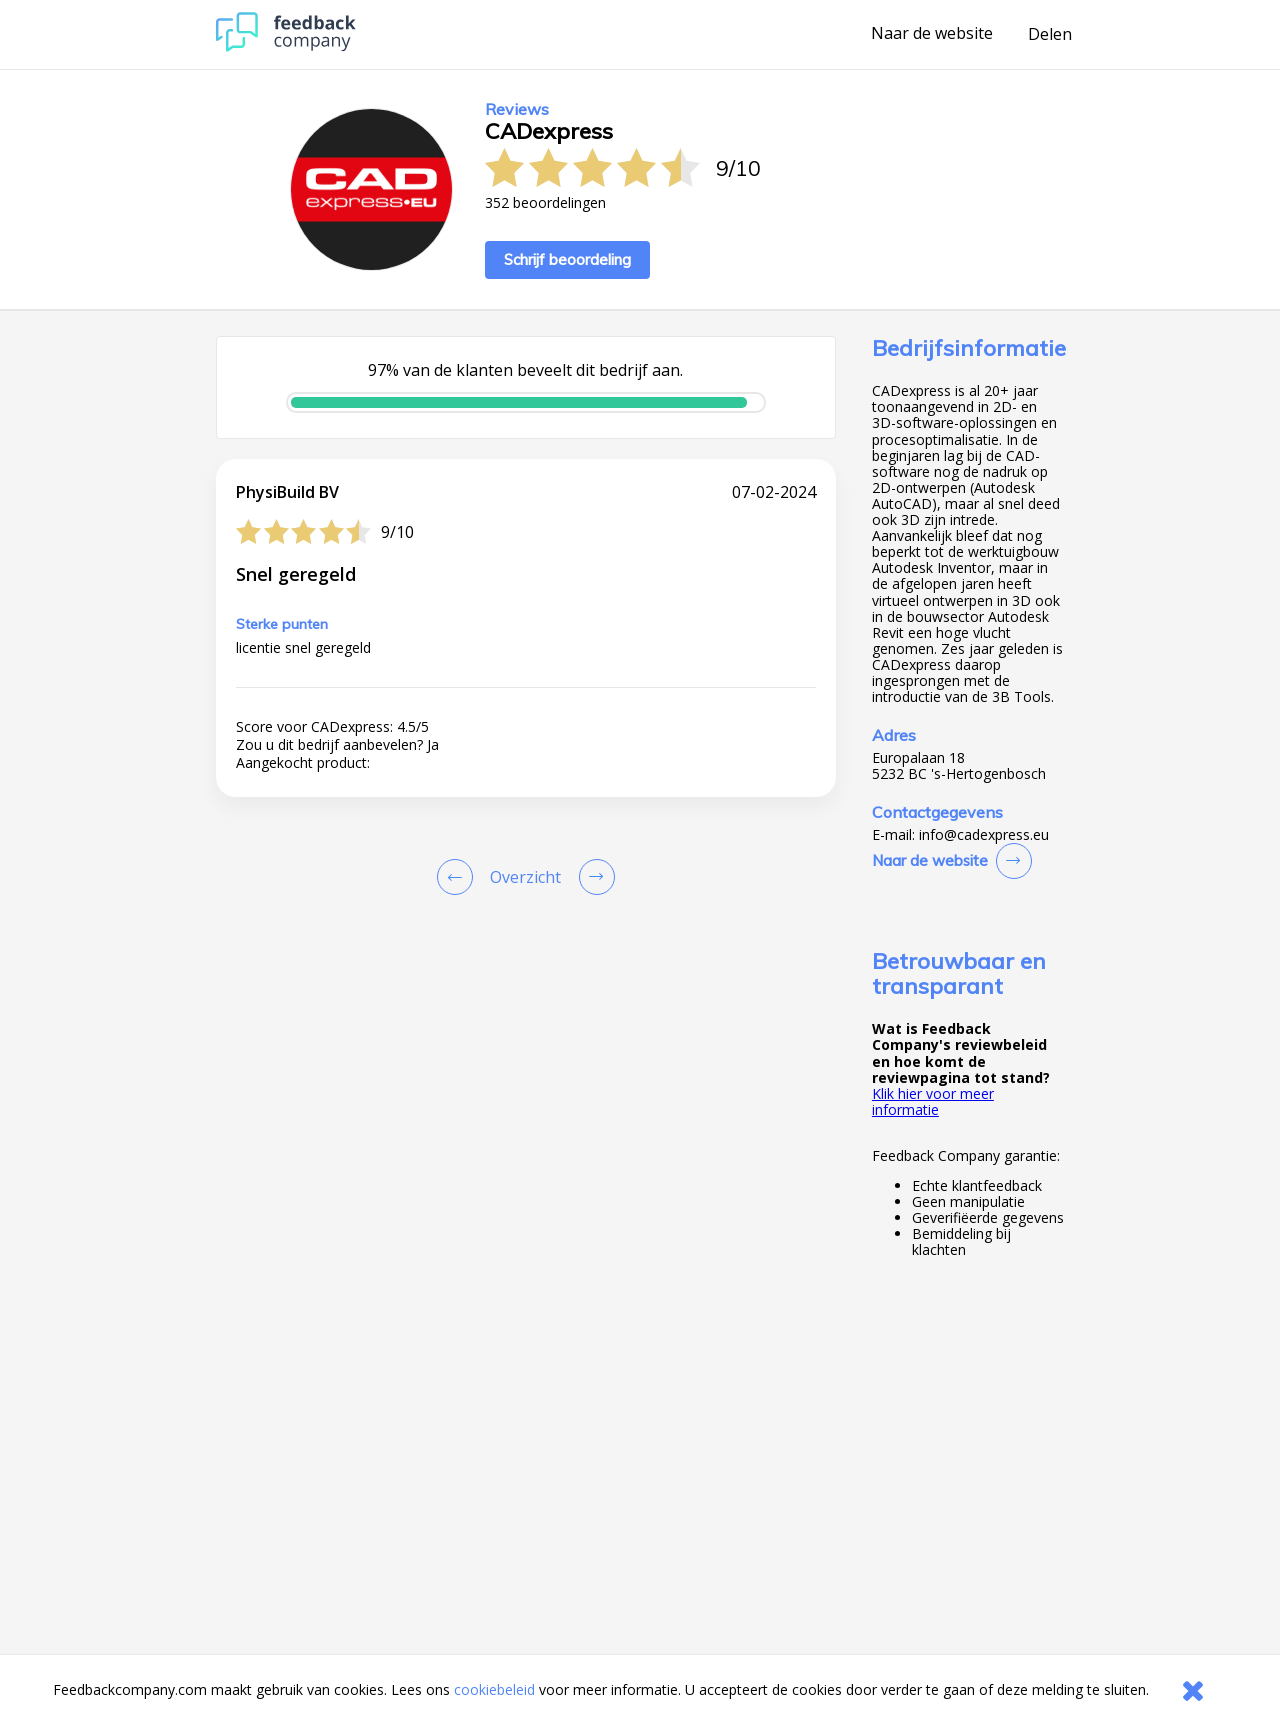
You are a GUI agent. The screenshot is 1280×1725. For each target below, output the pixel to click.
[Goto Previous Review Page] (459, 877)
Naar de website (932, 34)
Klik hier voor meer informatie (933, 1101)
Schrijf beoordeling (567, 259)
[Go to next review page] (593, 877)
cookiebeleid (494, 1689)
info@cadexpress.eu (984, 835)
